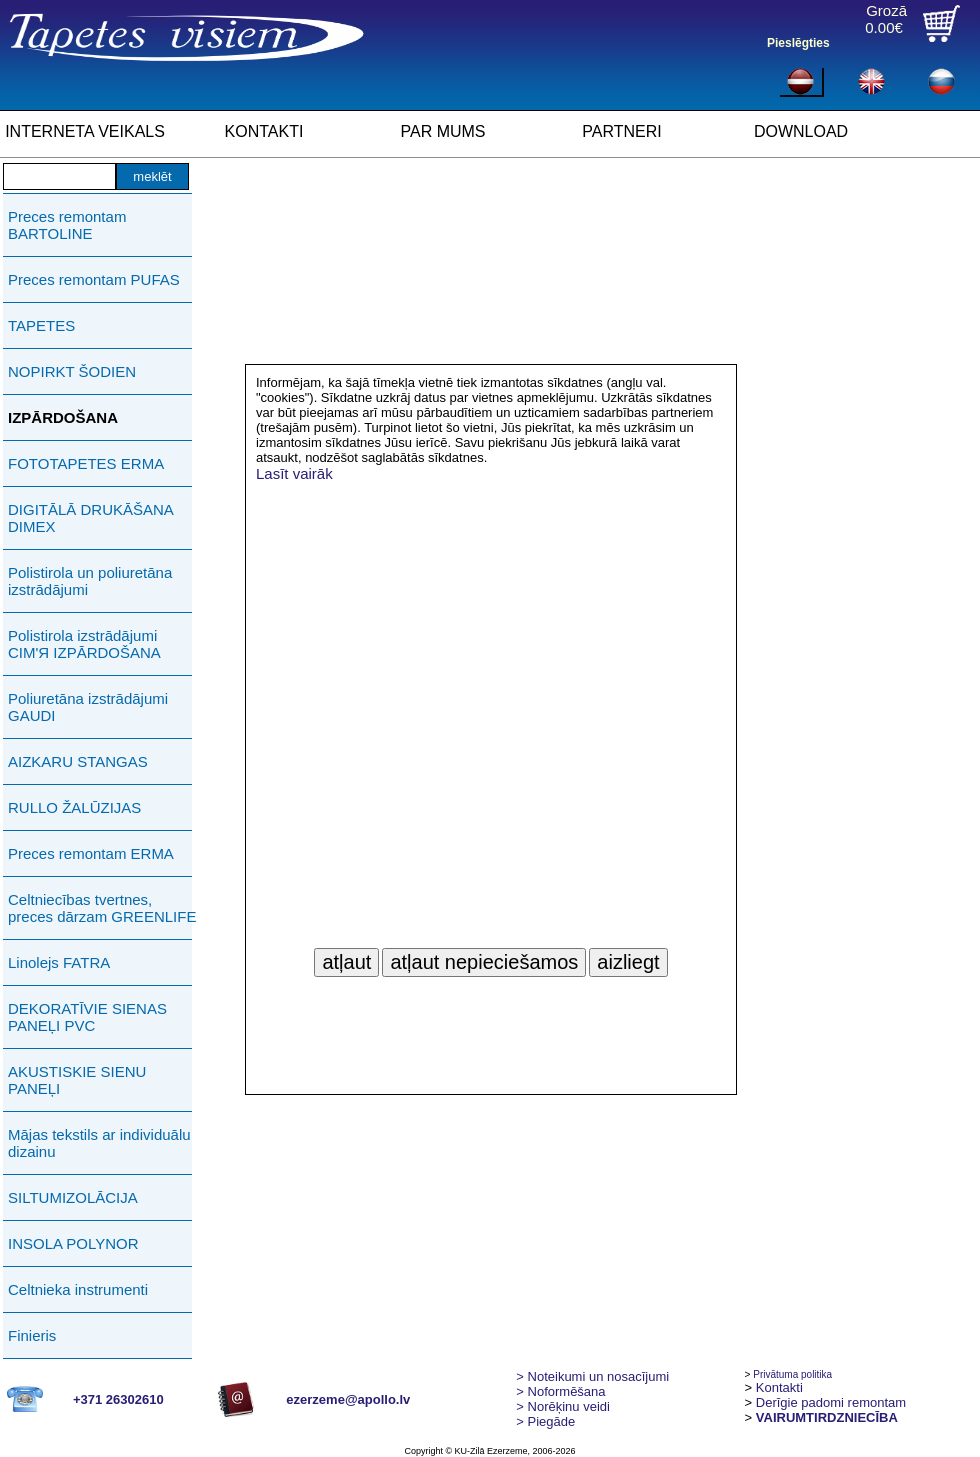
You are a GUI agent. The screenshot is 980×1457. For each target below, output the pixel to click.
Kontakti (779, 1387)
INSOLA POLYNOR (73, 1243)
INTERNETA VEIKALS (85, 131)
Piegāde (545, 1421)
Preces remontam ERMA (91, 853)
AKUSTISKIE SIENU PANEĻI (77, 1080)
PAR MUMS (442, 131)
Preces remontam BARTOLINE (67, 225)
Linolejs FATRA (59, 962)
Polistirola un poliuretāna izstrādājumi (90, 581)
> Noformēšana (560, 1391)
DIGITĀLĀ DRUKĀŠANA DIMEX (90, 518)
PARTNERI (621, 131)
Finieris (32, 1335)
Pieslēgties (798, 43)
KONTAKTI (264, 131)
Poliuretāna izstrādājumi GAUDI (88, 707)
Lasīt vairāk (294, 473)
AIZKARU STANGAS (78, 761)
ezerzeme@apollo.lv (348, 1399)
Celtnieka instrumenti (78, 1289)
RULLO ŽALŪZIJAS (74, 807)
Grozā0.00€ (886, 19)
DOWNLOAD (801, 131)
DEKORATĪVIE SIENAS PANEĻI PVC (87, 1017)
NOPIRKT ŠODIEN (72, 371)
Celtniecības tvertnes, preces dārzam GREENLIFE (102, 908)
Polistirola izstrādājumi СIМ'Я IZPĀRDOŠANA (84, 644)
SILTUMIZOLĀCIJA (73, 1197)
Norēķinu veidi (563, 1406)
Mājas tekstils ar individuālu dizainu (99, 1143)
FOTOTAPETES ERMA (86, 463)
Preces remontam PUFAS (94, 279)
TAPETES (41, 325)
